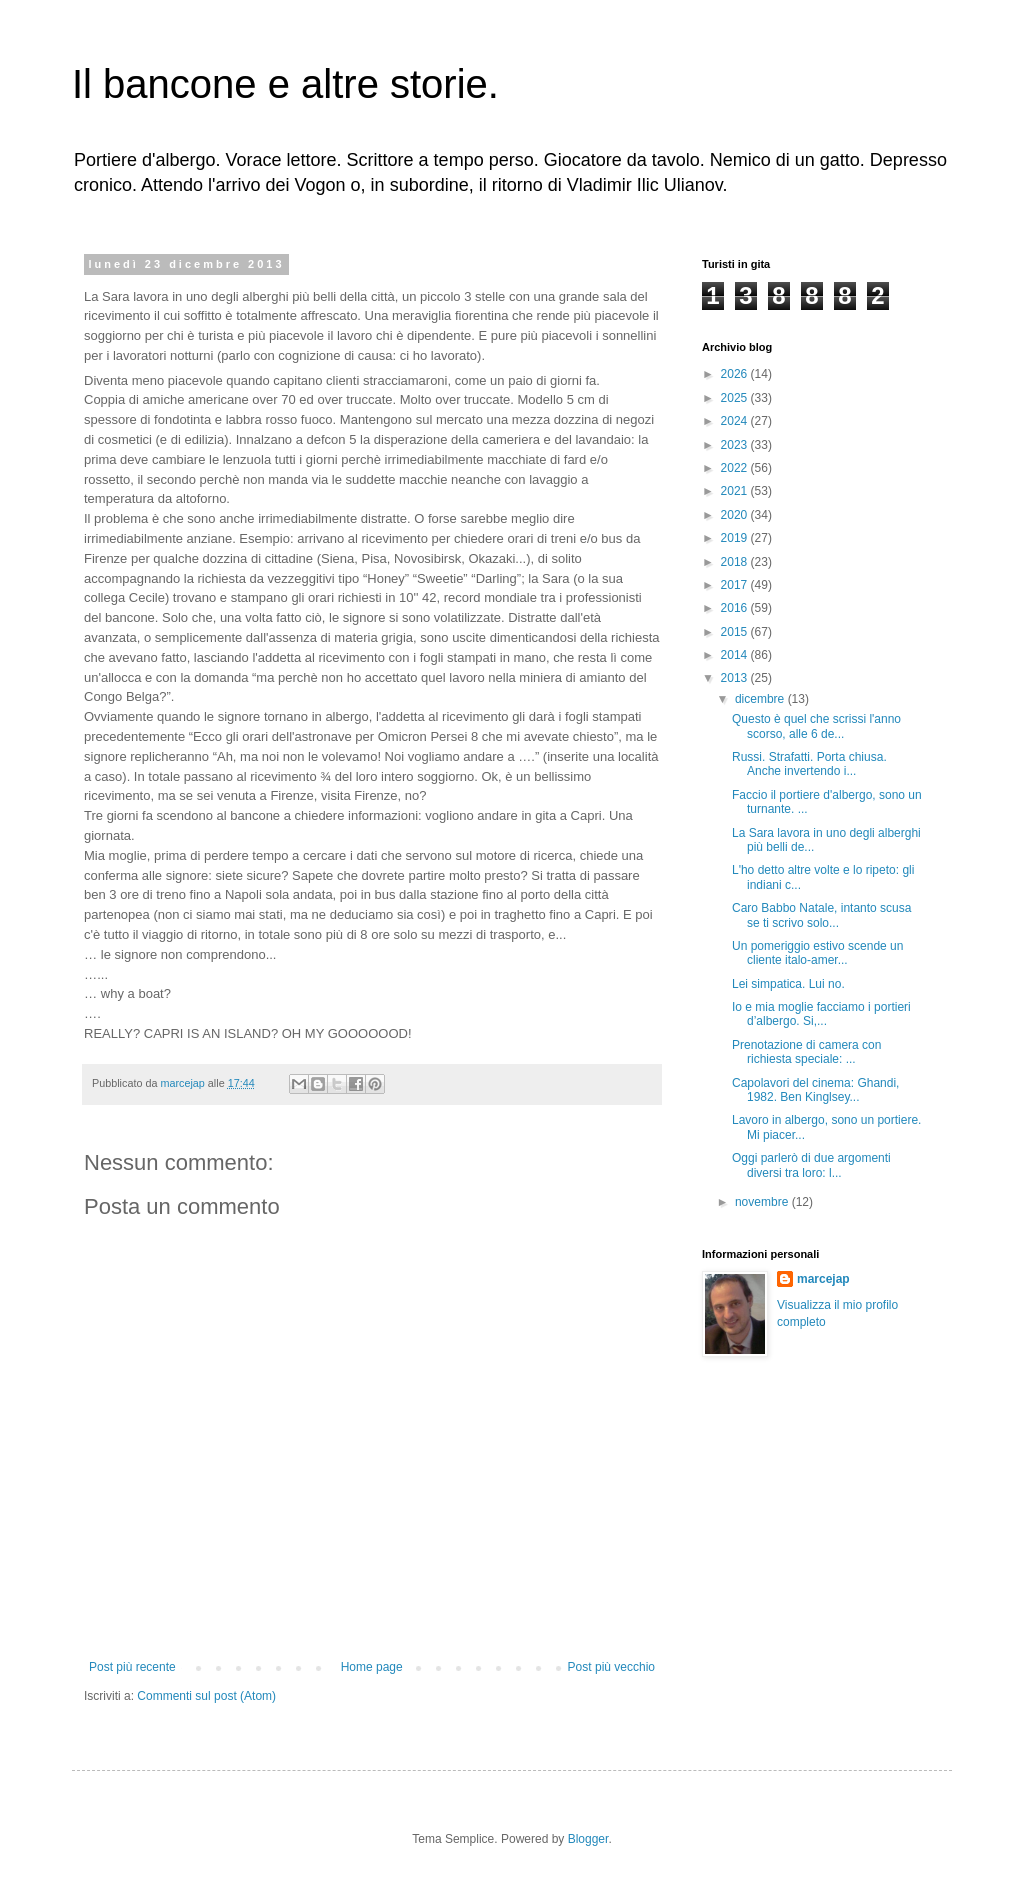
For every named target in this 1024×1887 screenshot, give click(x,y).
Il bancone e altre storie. (285, 84)
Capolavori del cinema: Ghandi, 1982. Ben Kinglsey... (815, 1090)
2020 (736, 515)
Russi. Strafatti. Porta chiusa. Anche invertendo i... (809, 764)
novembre (763, 1202)
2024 (736, 421)
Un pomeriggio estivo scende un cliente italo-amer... (817, 953)
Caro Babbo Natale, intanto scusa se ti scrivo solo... (821, 915)
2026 (736, 374)
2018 (736, 562)
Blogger (588, 1839)
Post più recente (132, 1667)
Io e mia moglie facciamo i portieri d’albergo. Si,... (821, 1014)
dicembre (761, 699)
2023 (736, 445)
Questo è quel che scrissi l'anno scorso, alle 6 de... (816, 726)
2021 (736, 491)
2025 (736, 398)
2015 (736, 632)
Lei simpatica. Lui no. (788, 984)
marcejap (823, 1279)
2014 (736, 655)
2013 (736, 678)
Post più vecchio (611, 1667)
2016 (736, 608)
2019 (736, 538)
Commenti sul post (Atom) (206, 1696)
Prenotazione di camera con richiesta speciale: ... (806, 1052)
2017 (736, 585)
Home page (372, 1667)
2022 (736, 468)
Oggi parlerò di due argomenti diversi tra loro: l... (811, 1165)
